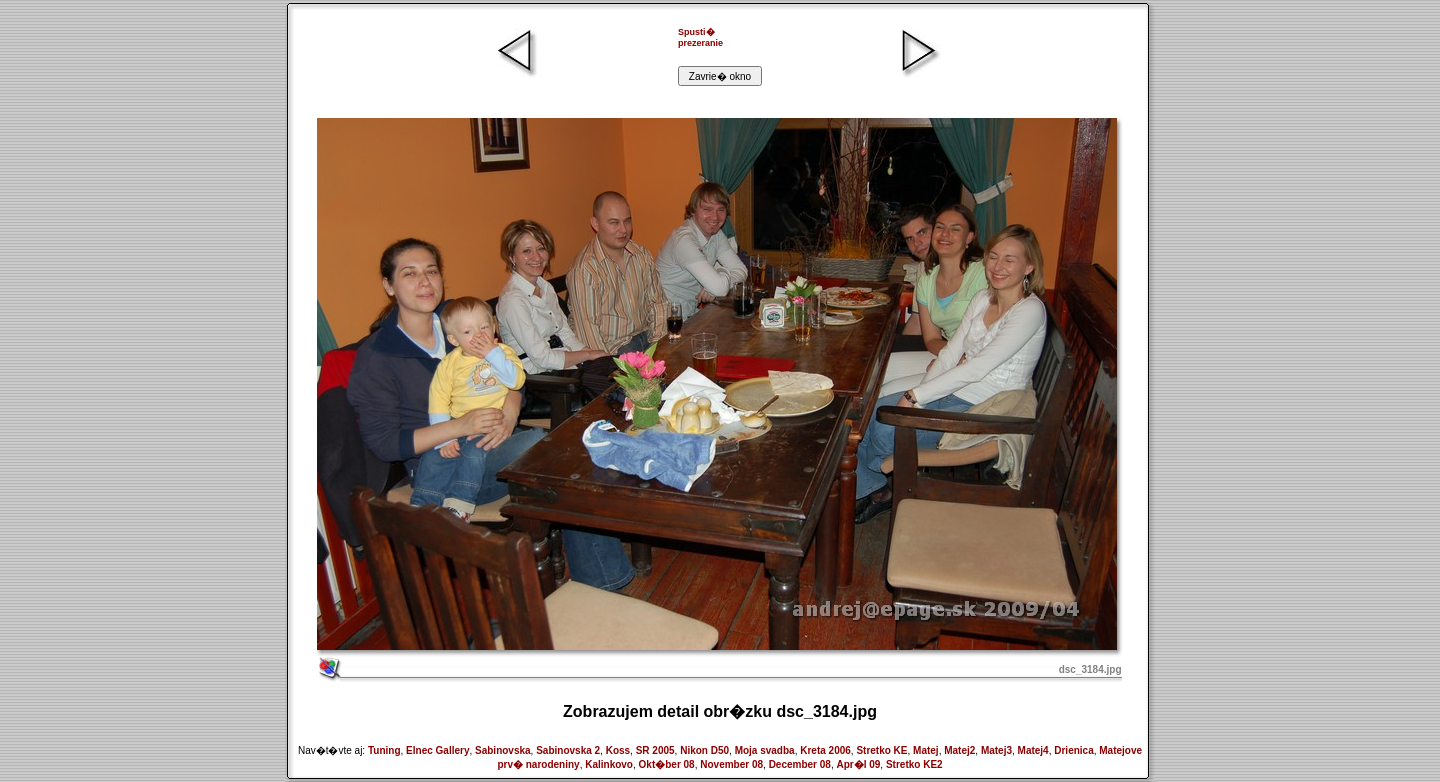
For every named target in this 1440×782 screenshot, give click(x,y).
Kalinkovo (609, 764)
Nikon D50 (704, 750)
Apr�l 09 (858, 764)
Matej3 (996, 750)
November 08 (731, 764)
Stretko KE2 (914, 764)
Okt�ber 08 (667, 764)
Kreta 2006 (825, 750)
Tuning (384, 750)
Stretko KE (881, 750)
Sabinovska (503, 750)
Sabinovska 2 (568, 750)
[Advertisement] (618, 55)
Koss (618, 750)
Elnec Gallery (437, 750)
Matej (926, 750)
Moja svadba (765, 750)
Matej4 (1033, 750)
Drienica (1073, 750)
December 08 (800, 764)
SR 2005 (655, 750)
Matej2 (959, 750)
